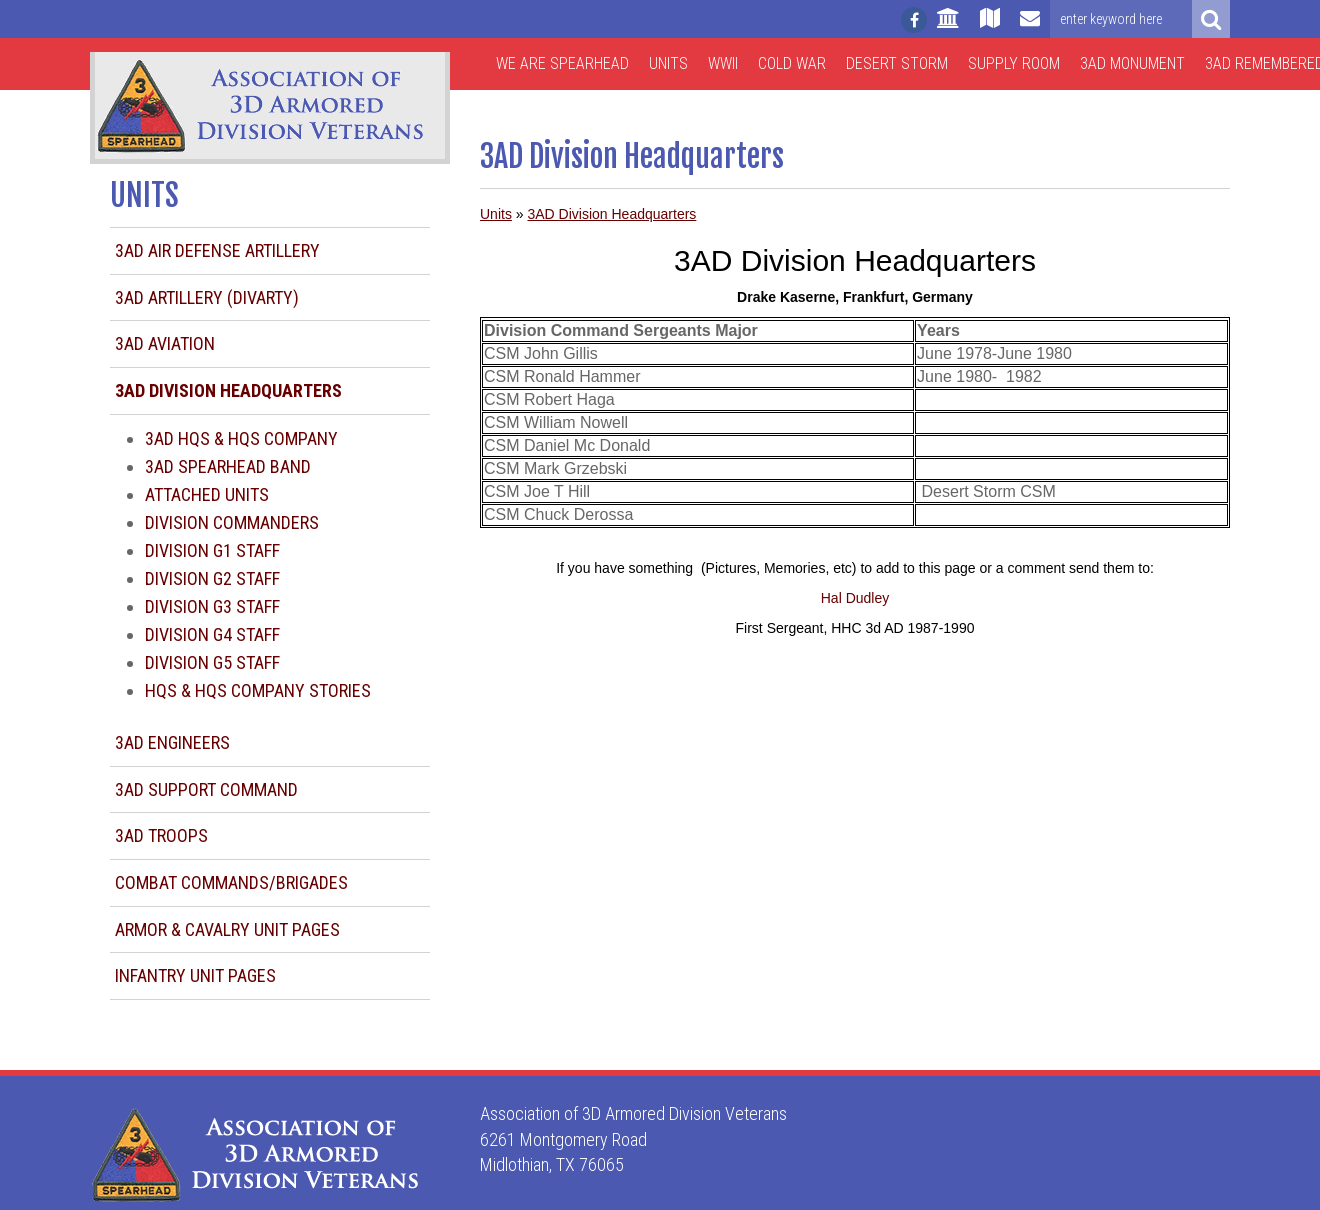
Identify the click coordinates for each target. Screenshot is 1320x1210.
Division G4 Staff (212, 634)
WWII (723, 63)
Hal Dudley (855, 598)
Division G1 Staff (212, 550)
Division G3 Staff (212, 606)
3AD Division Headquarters (611, 214)
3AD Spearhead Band (228, 466)
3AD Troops (161, 835)
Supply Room (1014, 63)
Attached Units (207, 494)
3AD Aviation (165, 343)
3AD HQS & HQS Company (241, 438)
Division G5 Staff (212, 662)
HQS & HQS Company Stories (258, 690)
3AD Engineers (172, 742)
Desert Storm (897, 63)
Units (668, 63)
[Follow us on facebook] (914, 20)
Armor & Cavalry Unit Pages (227, 929)
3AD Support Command (206, 789)
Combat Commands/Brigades (231, 882)
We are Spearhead (562, 63)
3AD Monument (1132, 63)
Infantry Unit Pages (195, 975)
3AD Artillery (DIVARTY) (207, 297)
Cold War (792, 63)
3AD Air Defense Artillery (217, 250)
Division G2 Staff (212, 578)
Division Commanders (232, 522)
